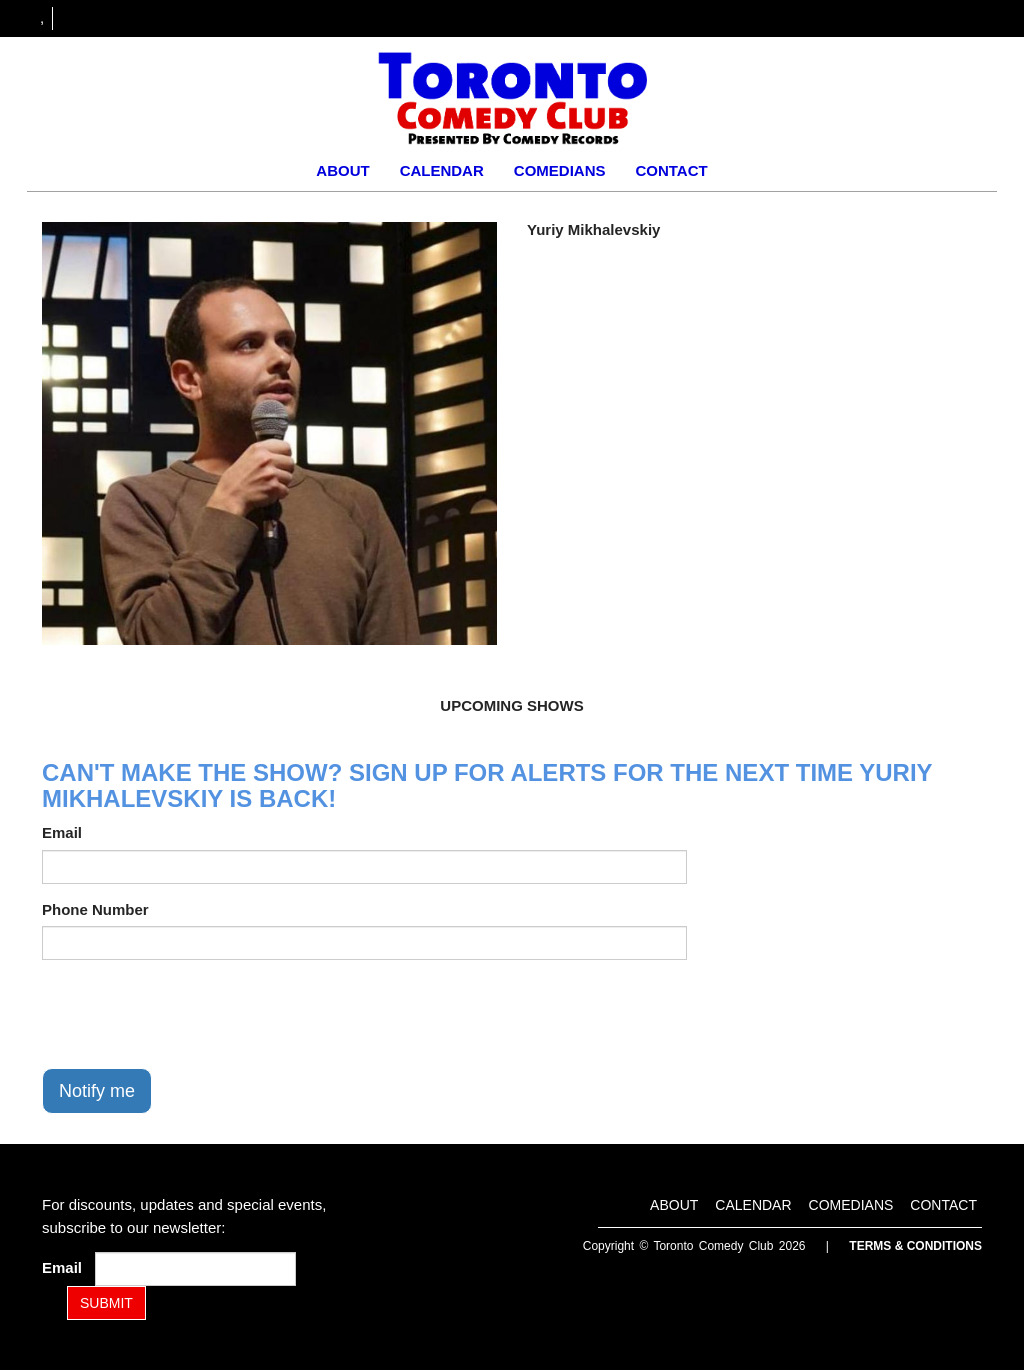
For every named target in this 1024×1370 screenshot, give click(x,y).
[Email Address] (195, 1269)
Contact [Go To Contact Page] (671, 170)
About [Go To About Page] (342, 170)
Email (62, 832)
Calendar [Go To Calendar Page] (442, 170)
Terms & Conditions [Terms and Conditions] (915, 1246)
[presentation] (194, 1014)
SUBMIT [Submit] (106, 1303)
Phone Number (95, 909)
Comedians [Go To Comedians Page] (560, 170)
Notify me (97, 1091)
